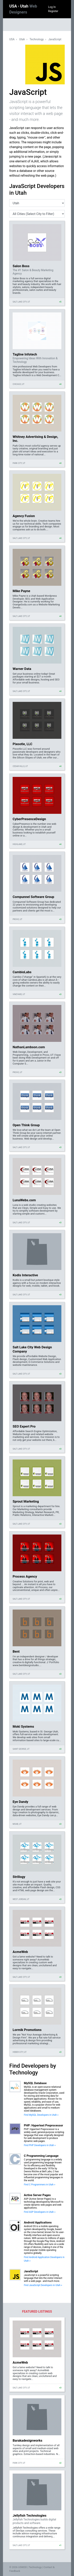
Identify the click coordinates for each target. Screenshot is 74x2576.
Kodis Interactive (25, 1275)
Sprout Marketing (26, 1501)
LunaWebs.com (24, 1200)
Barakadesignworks (27, 2440)
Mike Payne (21, 591)
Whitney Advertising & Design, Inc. (35, 439)
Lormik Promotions (27, 2030)
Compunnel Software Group (33, 897)
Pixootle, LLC (22, 744)
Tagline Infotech (25, 354)
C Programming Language (41, 2156)
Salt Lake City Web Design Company (32, 1349)
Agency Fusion (24, 516)
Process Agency (25, 1576)
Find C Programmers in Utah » (39, 2184)
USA (13, 6)
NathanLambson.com (29, 1047)
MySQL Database (35, 2083)
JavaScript (54, 39)
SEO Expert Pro (24, 1426)
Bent (16, 1651)
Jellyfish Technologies (29, 2515)
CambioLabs (22, 972)
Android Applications (38, 2222)
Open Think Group (26, 1125)
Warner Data (22, 669)
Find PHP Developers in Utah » (40, 2145)
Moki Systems (23, 1726)
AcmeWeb (20, 1952)
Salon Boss (21, 266)
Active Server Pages (37, 2195)
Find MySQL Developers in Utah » (41, 2115)
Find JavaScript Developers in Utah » (43, 2285)
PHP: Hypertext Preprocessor (43, 2125)
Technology (37, 39)
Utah (22, 39)
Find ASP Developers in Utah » (39, 2212)
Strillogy (19, 1877)
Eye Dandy (20, 1802)
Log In (52, 7)
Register (53, 11)
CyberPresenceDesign (29, 819)
